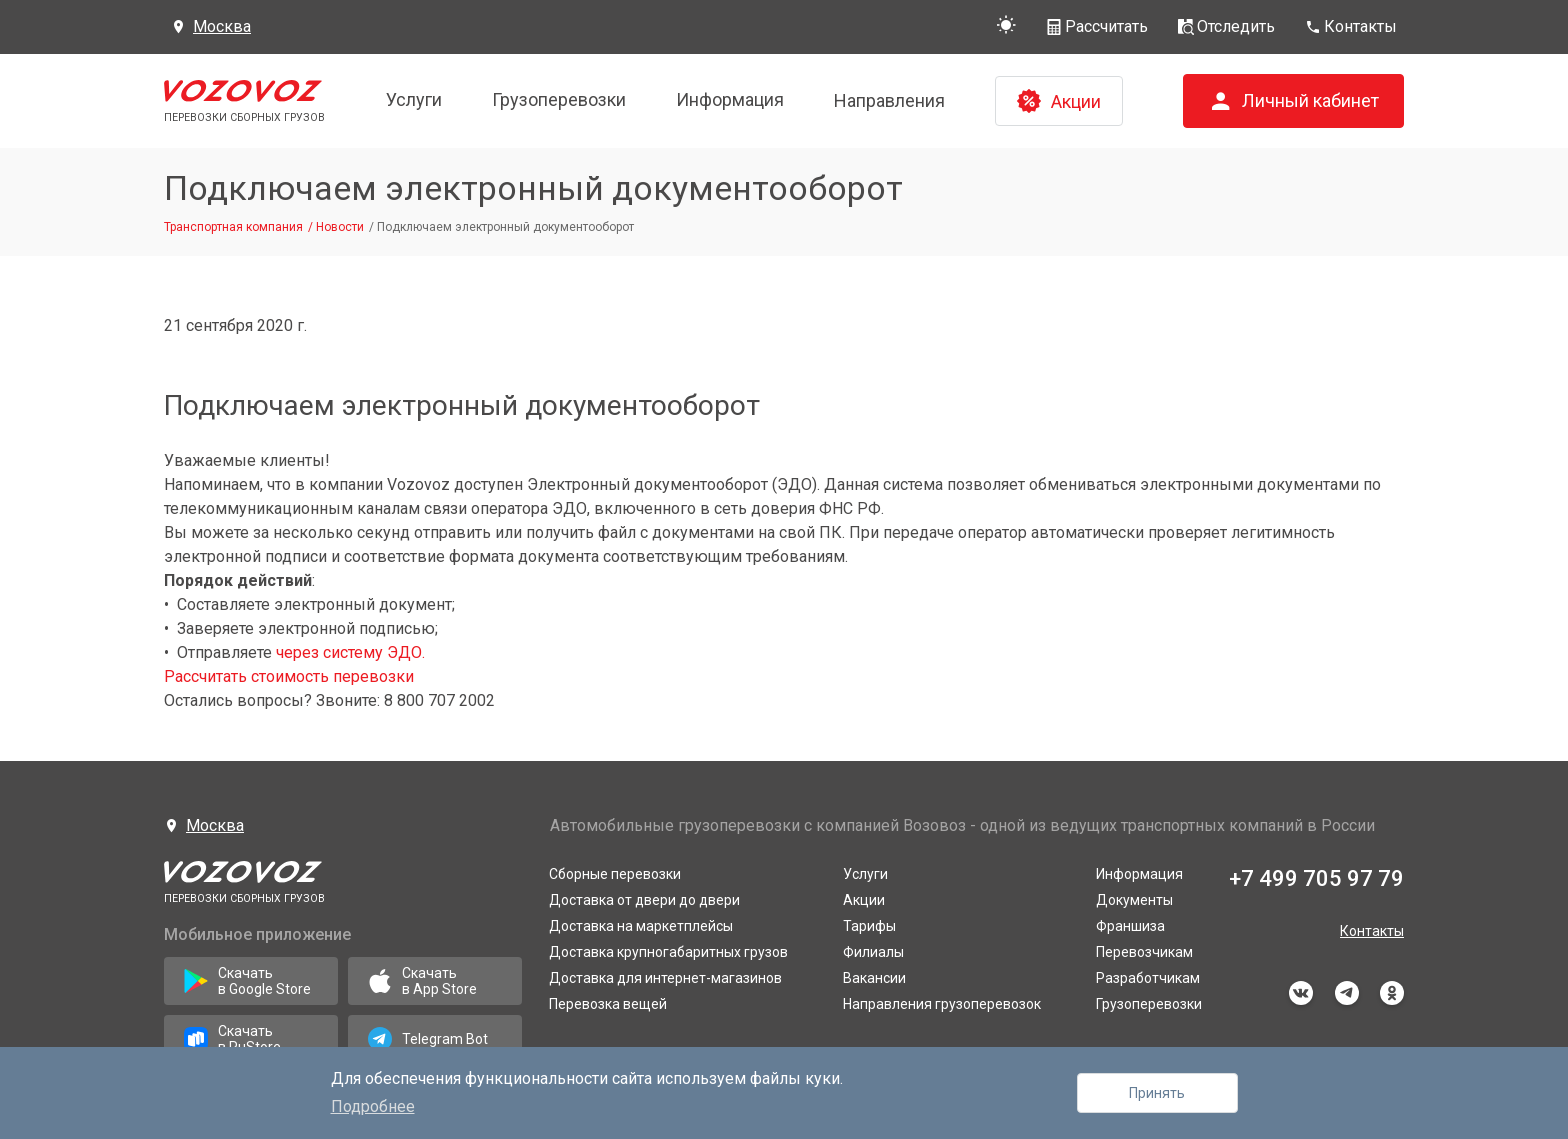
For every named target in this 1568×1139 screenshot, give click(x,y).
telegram (1347, 993)
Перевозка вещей (608, 1004)
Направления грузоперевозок (942, 1004)
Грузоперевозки (559, 99)
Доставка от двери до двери (644, 900)
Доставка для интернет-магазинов (665, 978)
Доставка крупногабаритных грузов (668, 952)
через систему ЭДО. (350, 652)
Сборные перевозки (615, 874)
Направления (889, 100)
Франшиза (1130, 926)
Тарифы (869, 926)
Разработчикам (1148, 978)
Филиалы (873, 952)
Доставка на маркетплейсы (641, 926)
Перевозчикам (1144, 952)
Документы (1134, 900)
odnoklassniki (1392, 993)
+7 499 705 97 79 (1316, 878)
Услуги (414, 99)
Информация (730, 99)
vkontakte (1301, 993)
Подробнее (373, 1106)
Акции (864, 900)
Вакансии (874, 978)
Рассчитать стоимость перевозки (289, 676)
